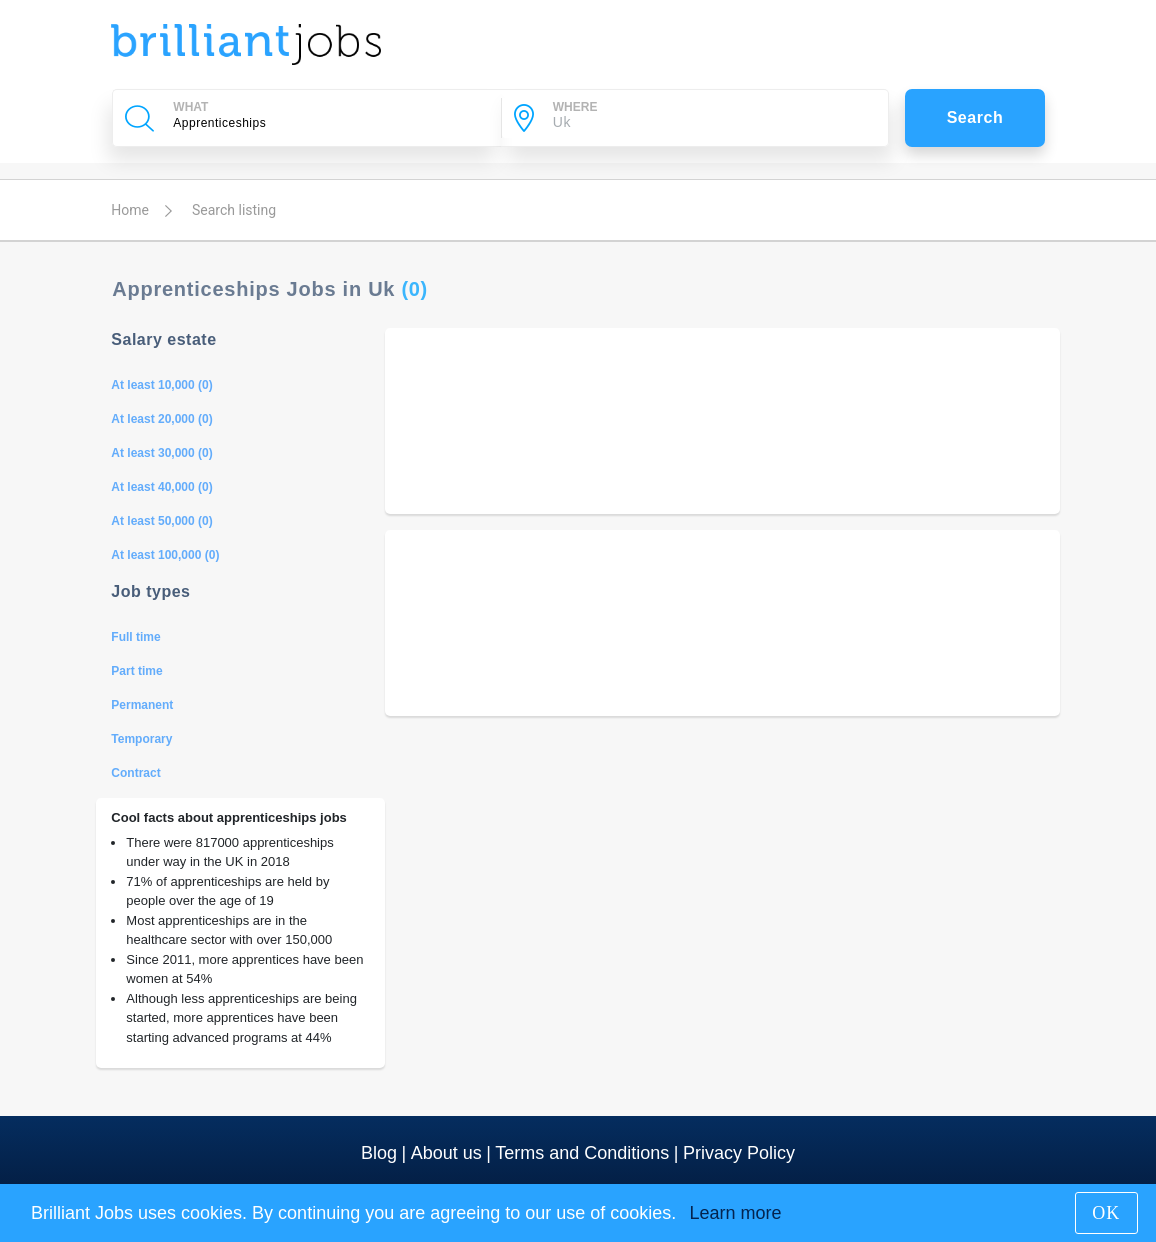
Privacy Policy (739, 1153)
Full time (135, 637)
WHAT (190, 107)
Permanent (142, 705)
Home (130, 210)
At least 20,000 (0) (161, 419)
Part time (136, 671)
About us (446, 1153)
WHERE (575, 107)
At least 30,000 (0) (161, 453)
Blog (379, 1153)
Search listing (234, 210)
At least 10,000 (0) (161, 385)
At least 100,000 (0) (165, 555)
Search (975, 117)
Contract (135, 773)
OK (1106, 1213)
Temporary (141, 739)
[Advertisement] (722, 421)
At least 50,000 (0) (161, 521)
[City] (707, 123)
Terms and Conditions (582, 1153)
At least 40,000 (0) (161, 487)
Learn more (735, 1213)
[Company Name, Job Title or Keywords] (327, 123)
